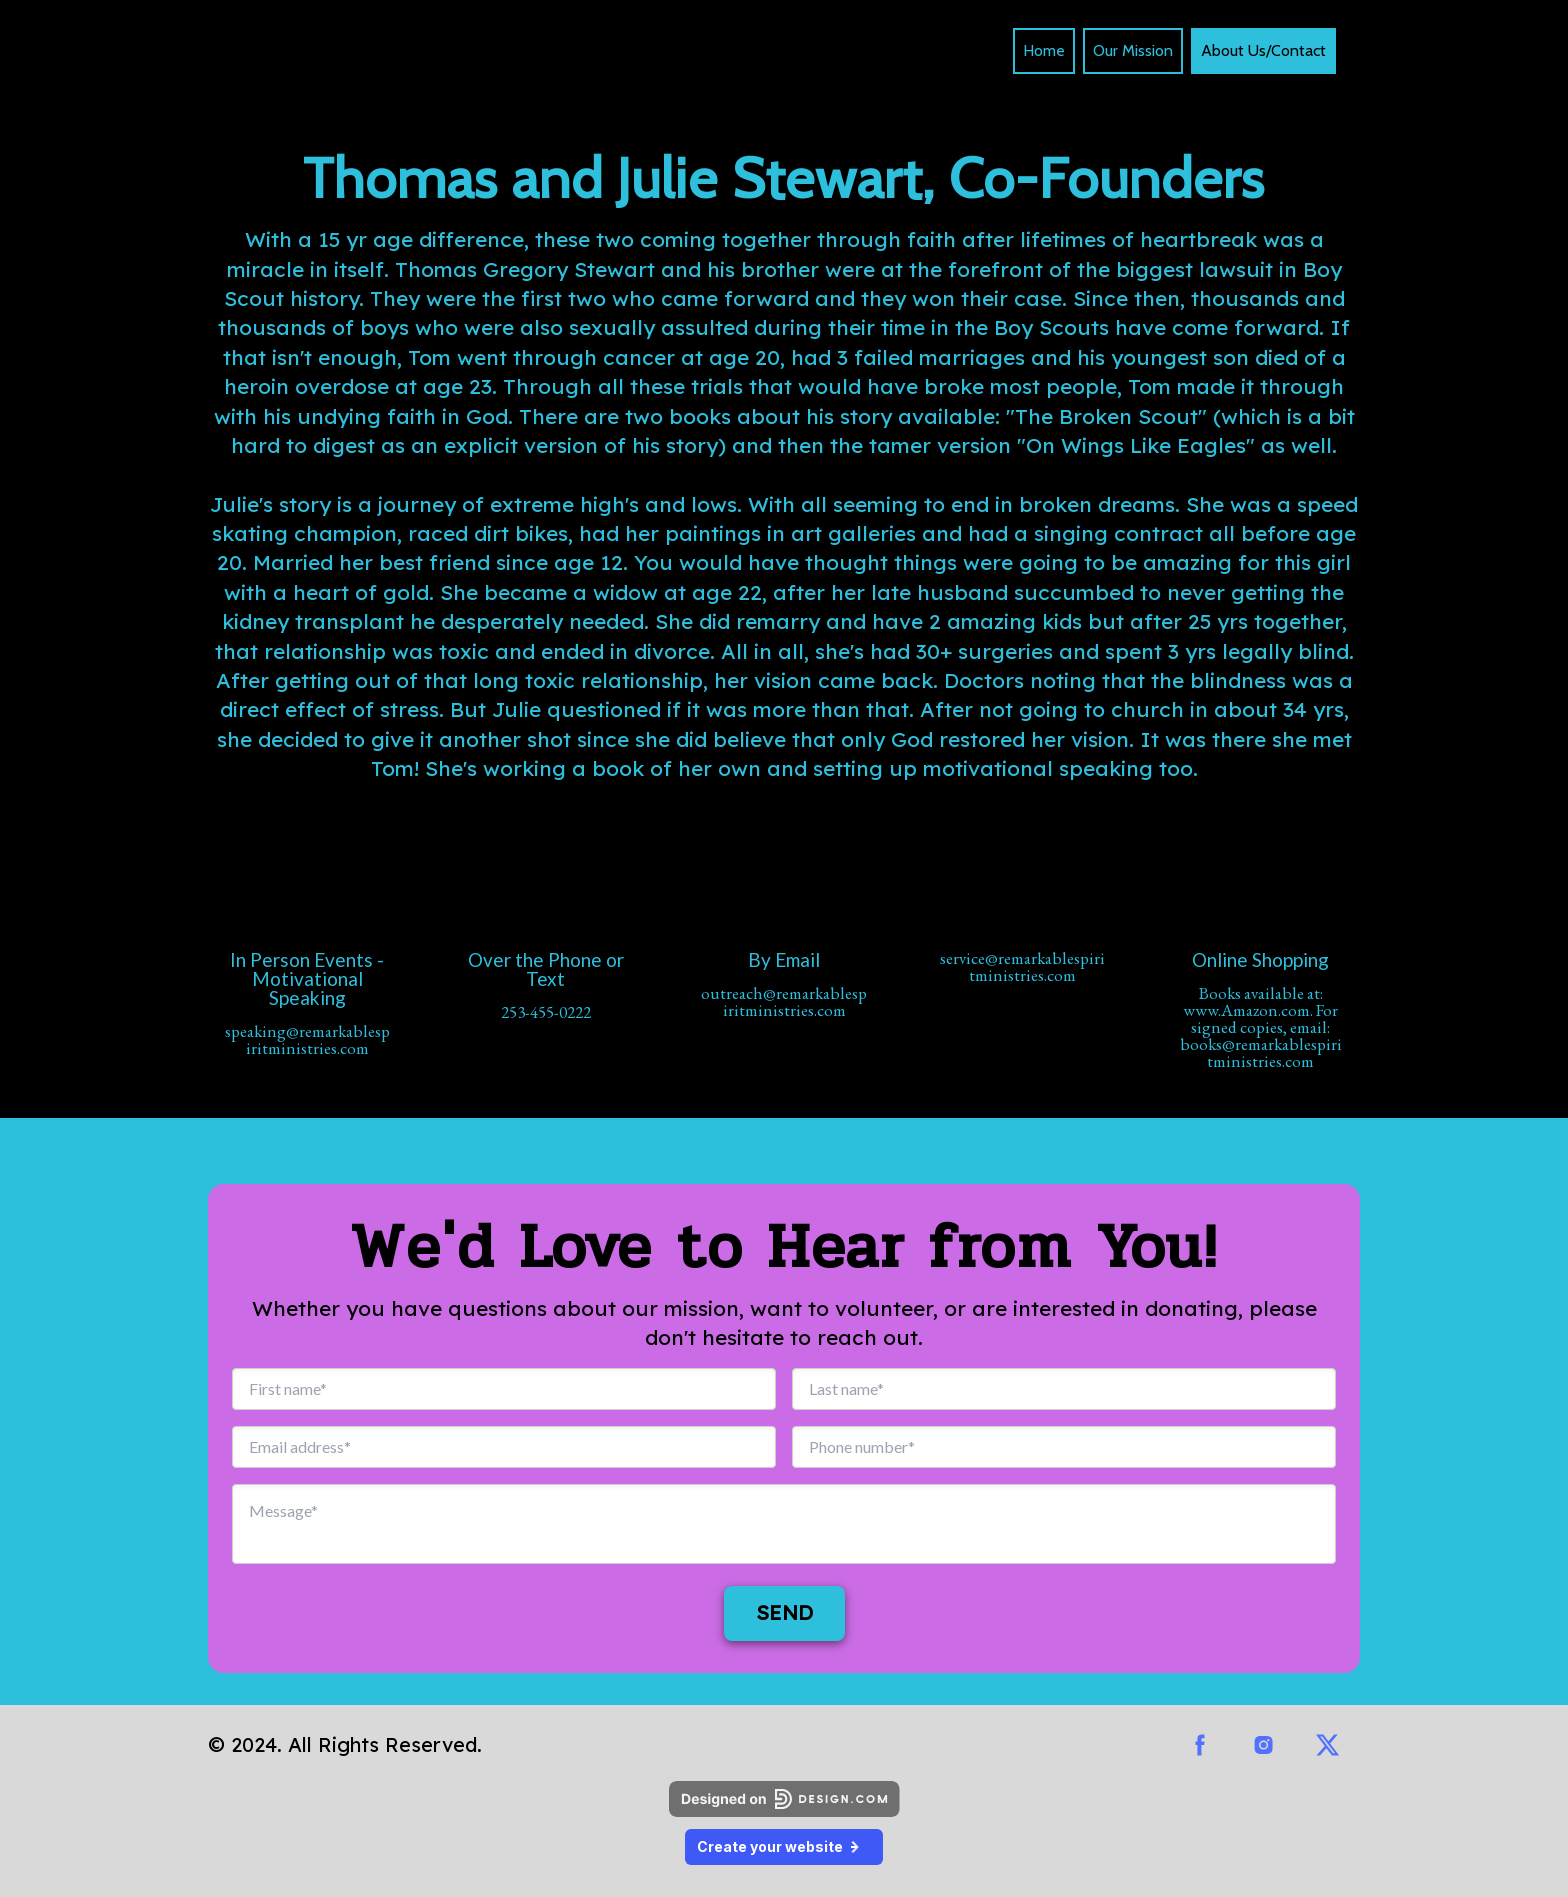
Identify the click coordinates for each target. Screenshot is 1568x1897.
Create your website (784, 1846)
